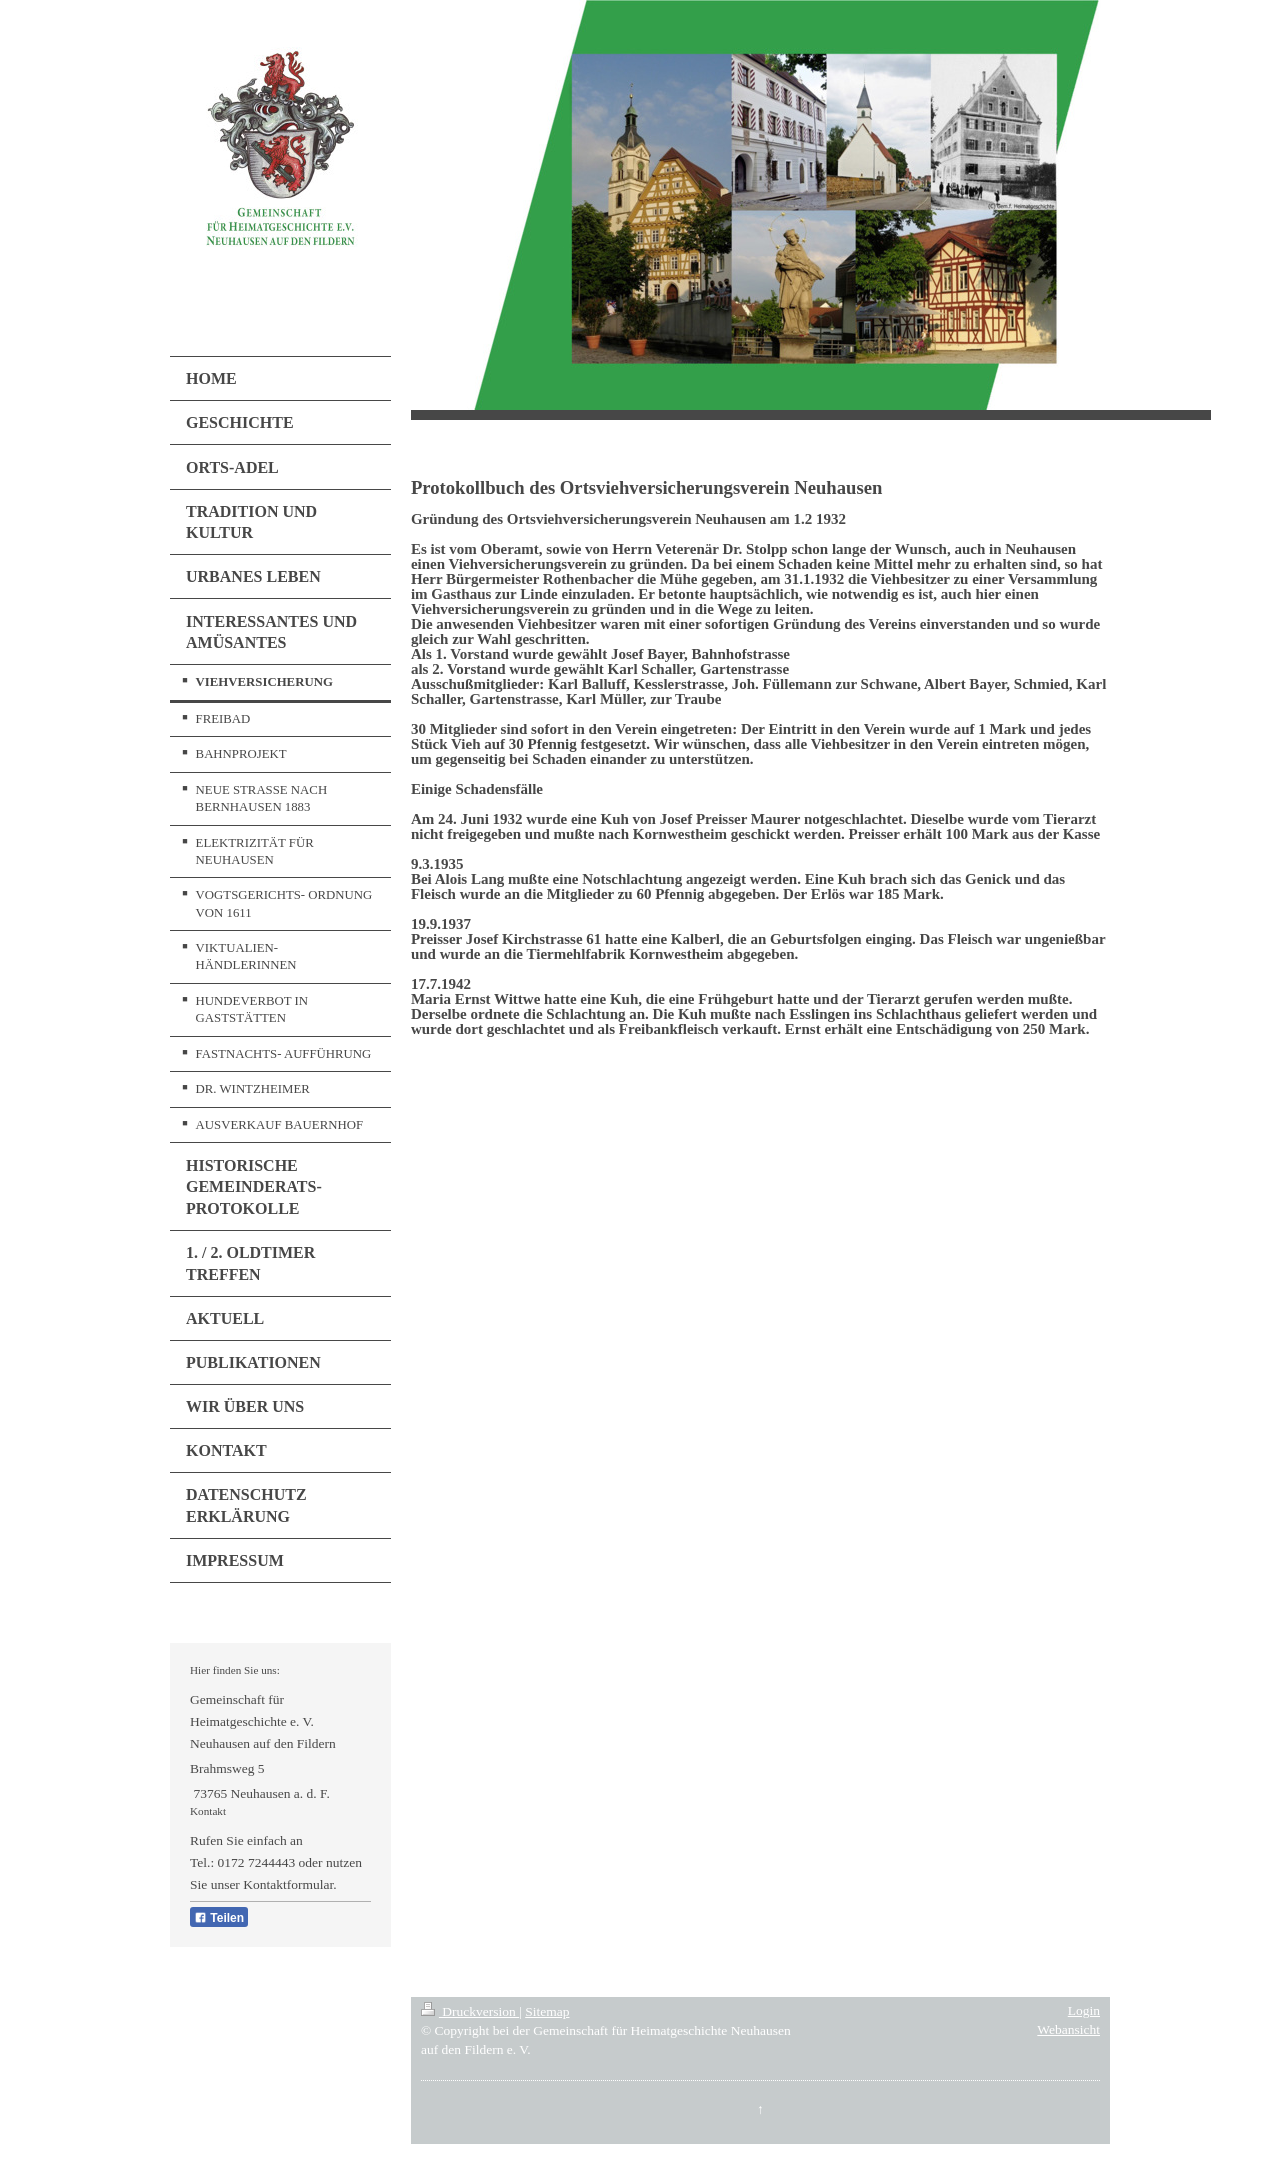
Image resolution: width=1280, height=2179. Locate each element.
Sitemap (547, 2011)
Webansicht (1068, 2029)
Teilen (219, 1918)
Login (1084, 2010)
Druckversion (470, 2011)
